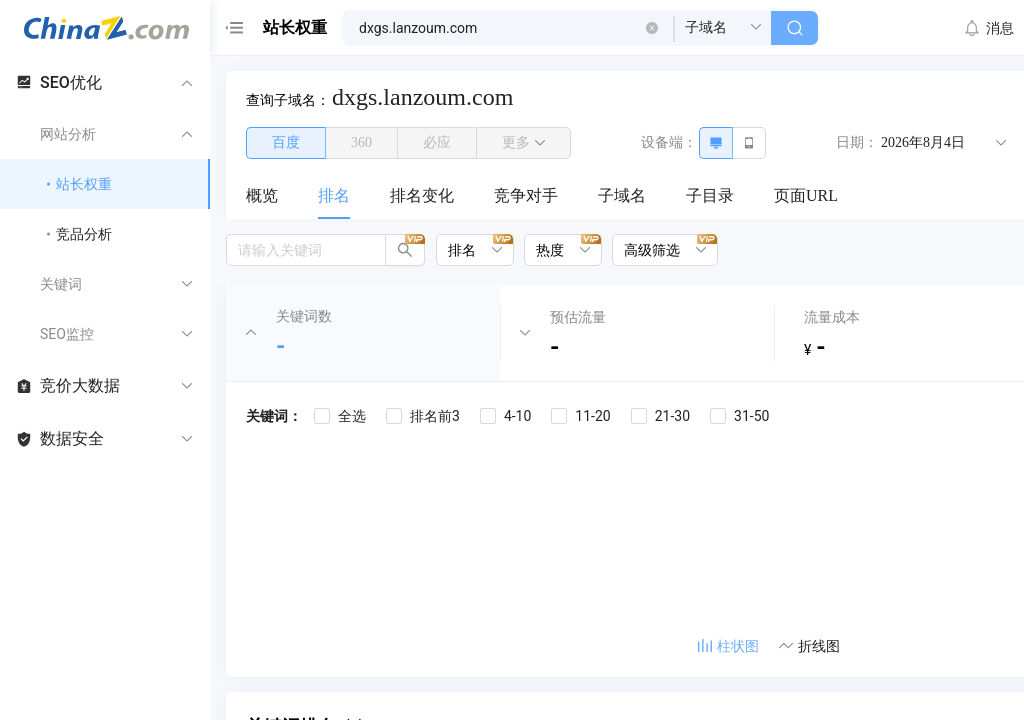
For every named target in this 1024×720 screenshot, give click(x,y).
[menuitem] (262, 197)
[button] (652, 28)
